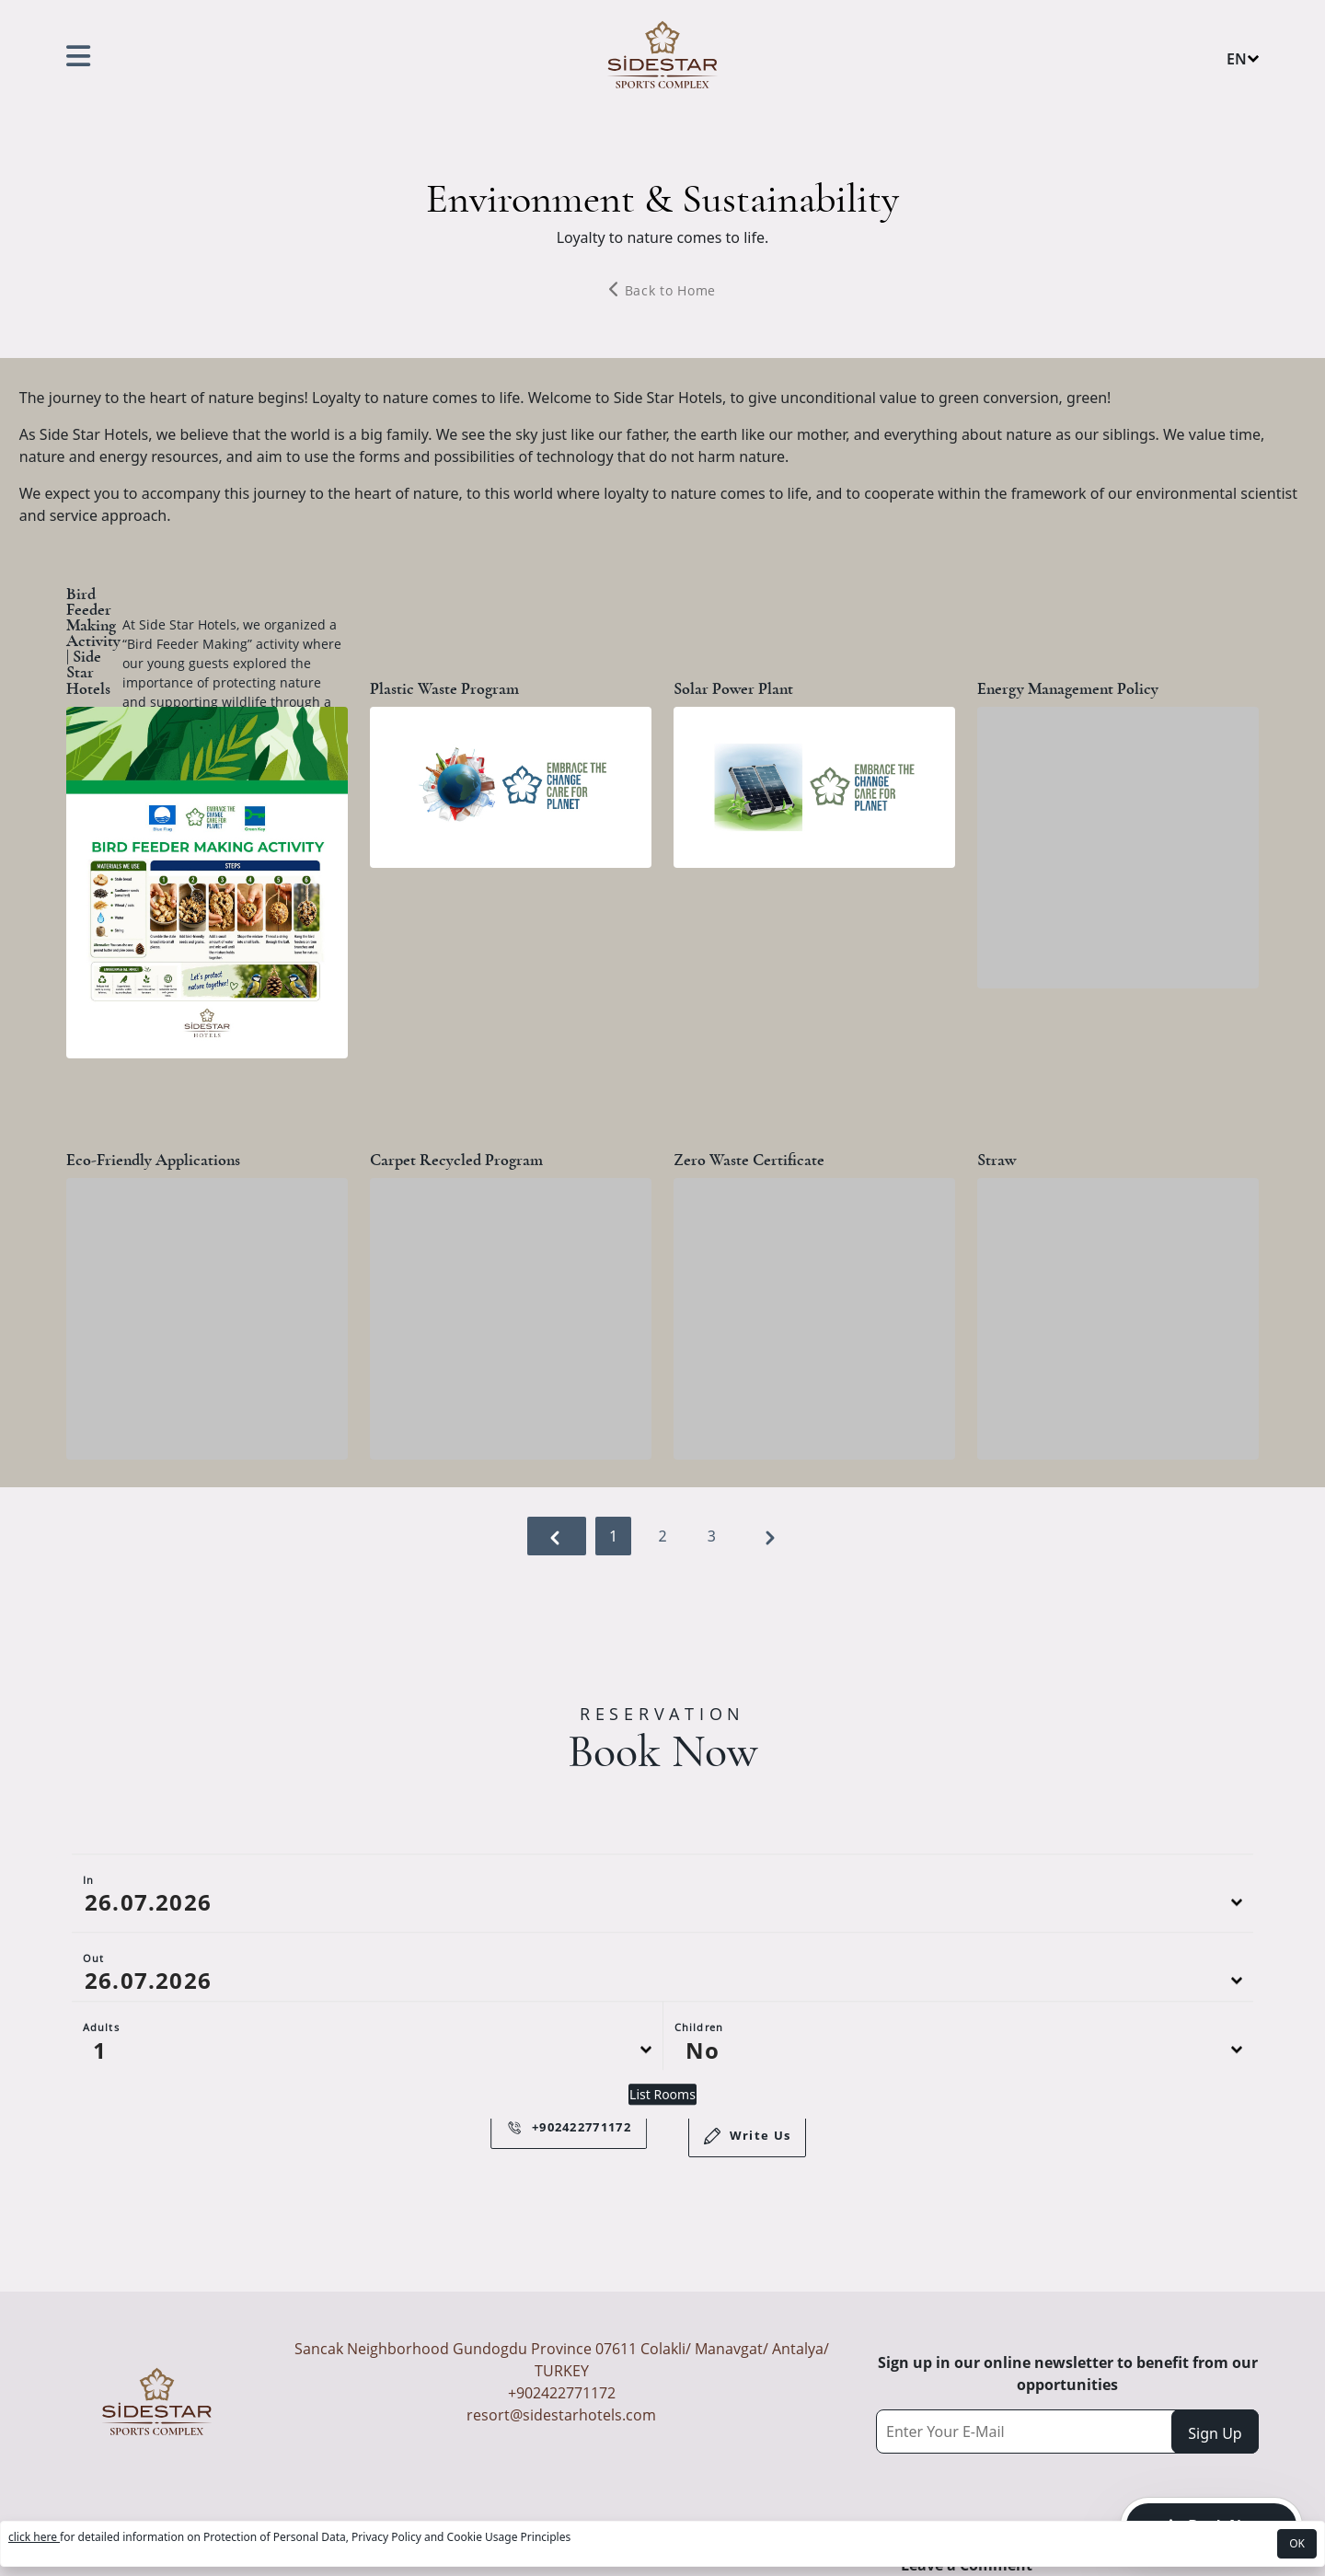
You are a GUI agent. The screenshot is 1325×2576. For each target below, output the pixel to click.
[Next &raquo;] (770, 1536)
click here (34, 2537)
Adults (101, 2083)
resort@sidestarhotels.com (561, 2415)
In (88, 1936)
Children (698, 2083)
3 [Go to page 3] (714, 1536)
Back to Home (662, 290)
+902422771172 (562, 2393)
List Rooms (662, 2150)
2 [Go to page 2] (664, 1536)
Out (93, 2014)
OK (1297, 2543)
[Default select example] (367, 2105)
